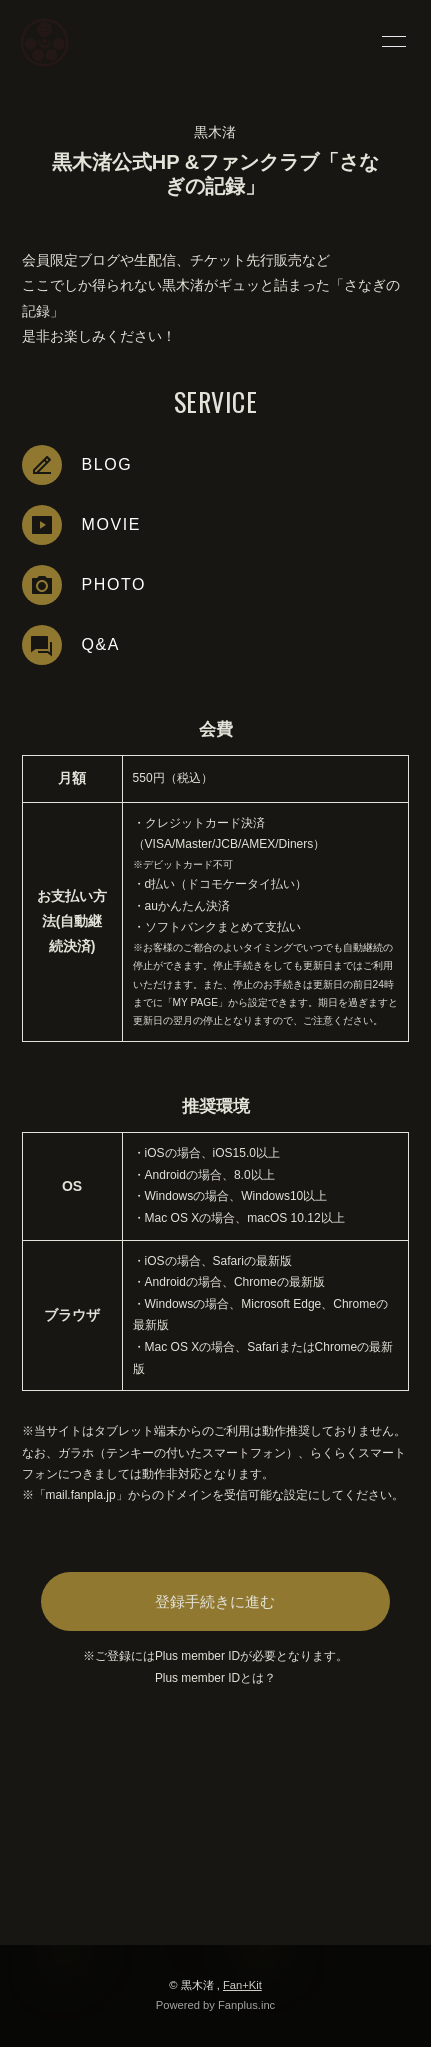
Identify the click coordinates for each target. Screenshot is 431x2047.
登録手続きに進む (215, 1601)
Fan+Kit (242, 1985)
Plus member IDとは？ (215, 1678)
